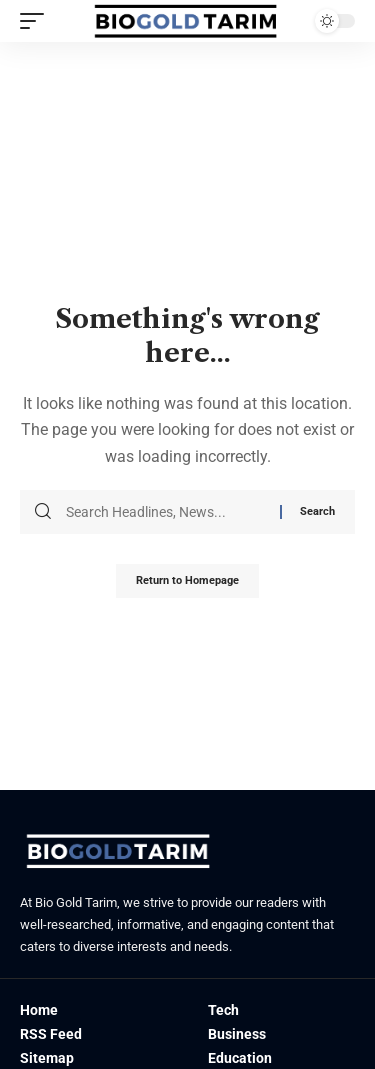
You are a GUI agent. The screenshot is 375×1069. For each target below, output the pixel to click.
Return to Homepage (187, 580)
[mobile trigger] (37, 21)
